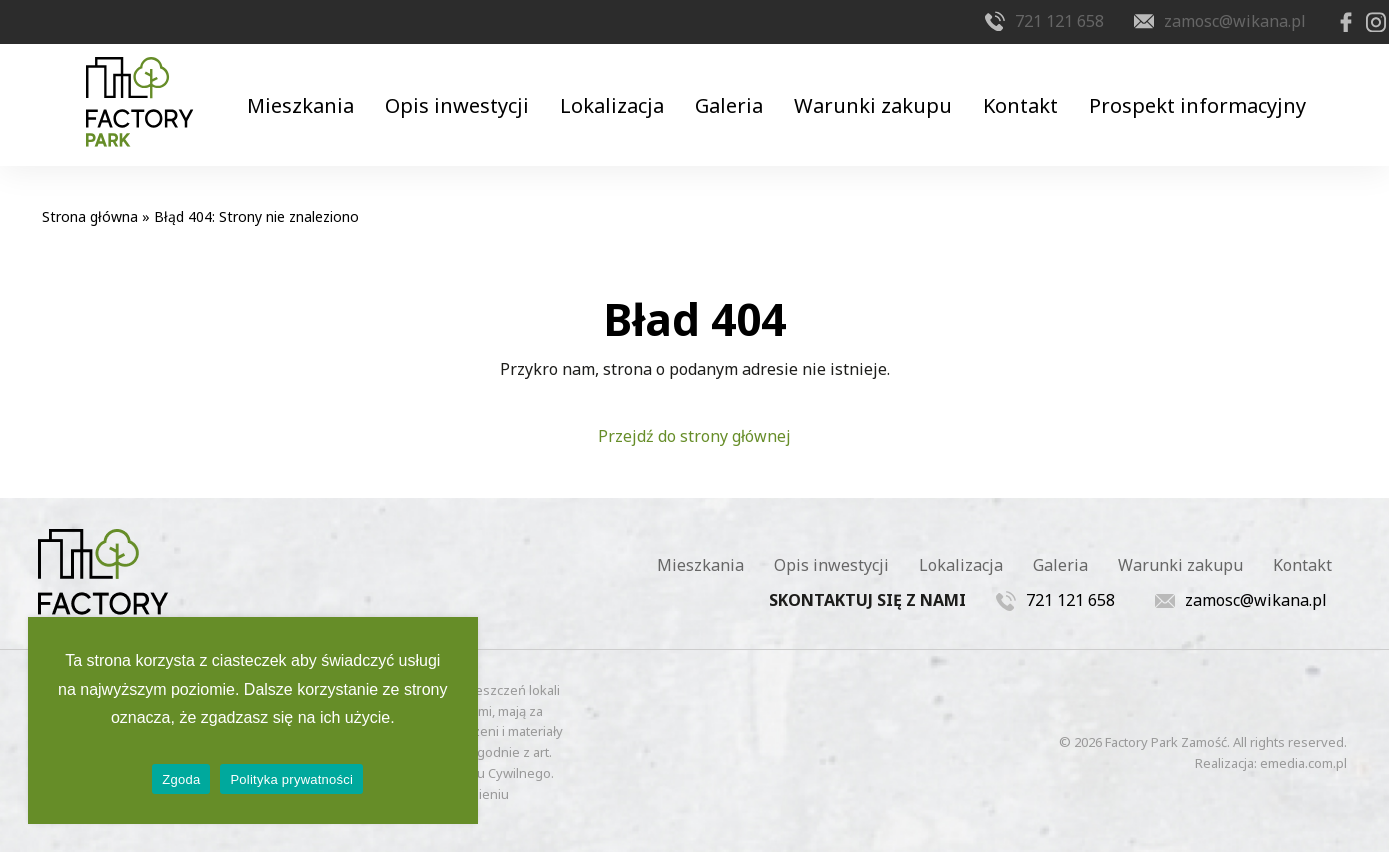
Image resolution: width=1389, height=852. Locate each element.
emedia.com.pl (1303, 739)
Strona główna (90, 193)
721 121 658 (1020, 21)
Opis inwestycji (440, 79)
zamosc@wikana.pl (1196, 21)
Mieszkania (275, 79)
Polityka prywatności (291, 779)
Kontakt (1038, 79)
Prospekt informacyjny (1223, 79)
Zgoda (181, 779)
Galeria (729, 79)
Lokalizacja (604, 79)
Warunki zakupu (882, 79)
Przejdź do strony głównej (694, 413)
